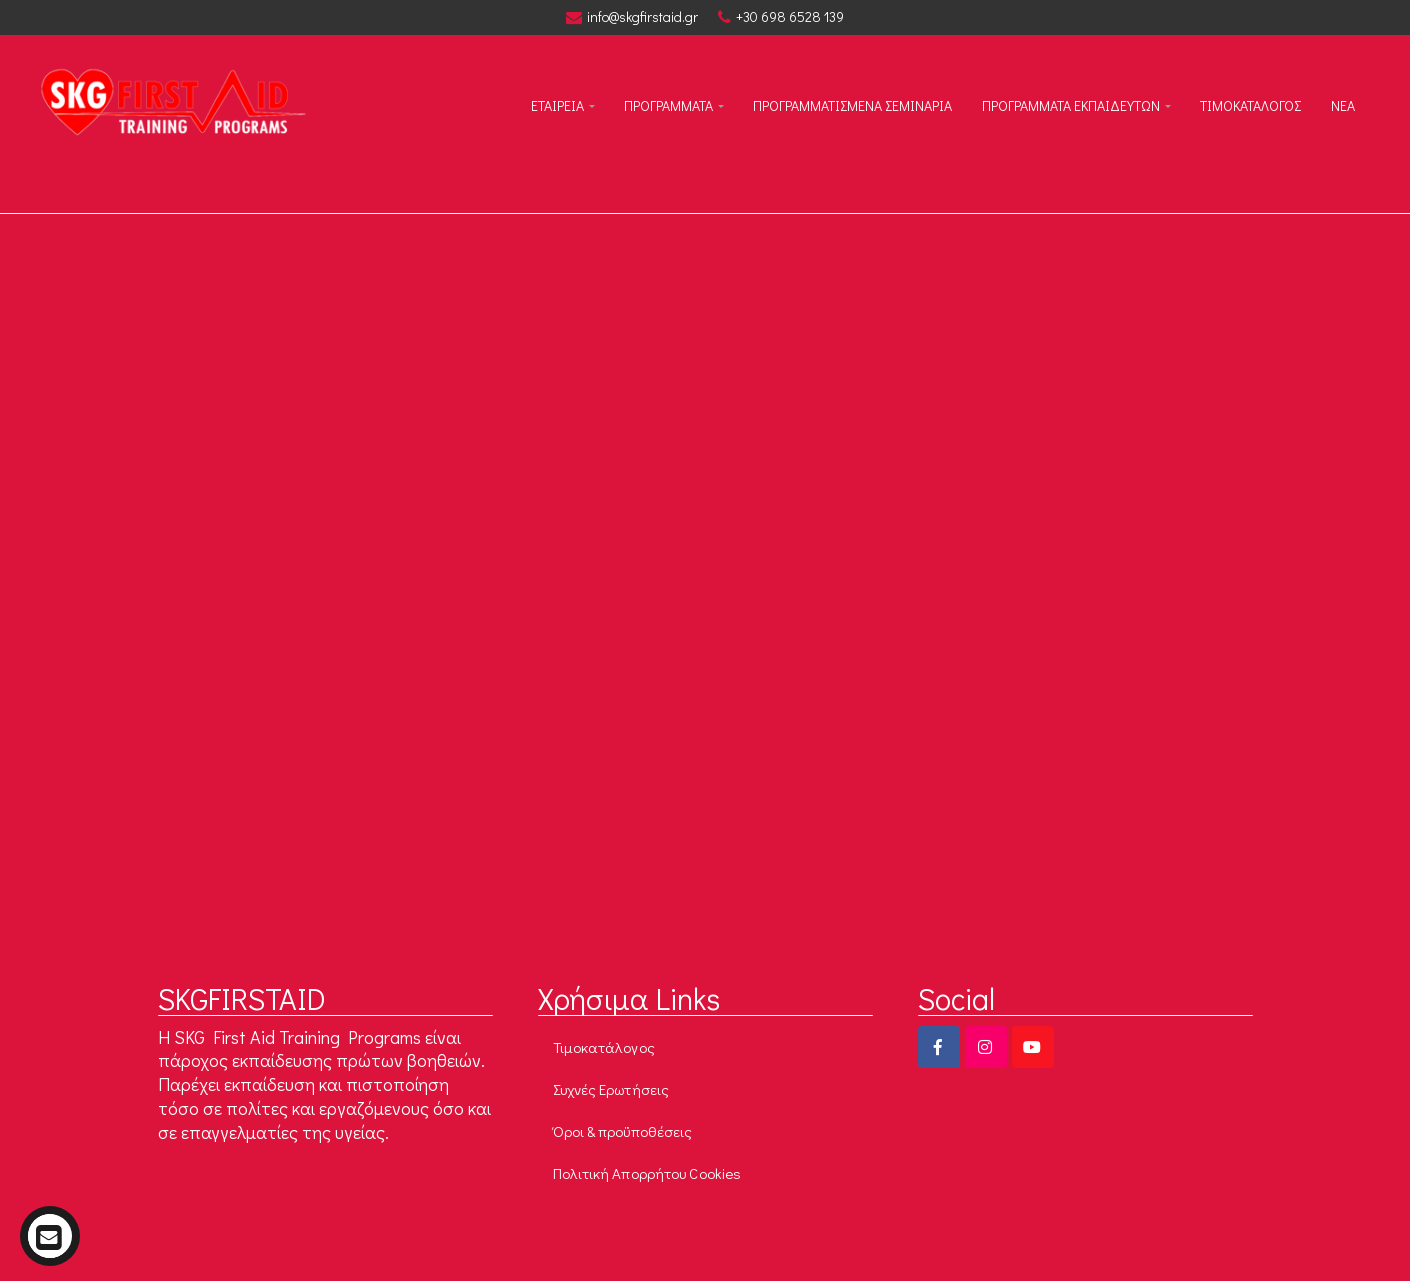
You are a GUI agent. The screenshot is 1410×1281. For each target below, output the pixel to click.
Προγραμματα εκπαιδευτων (1071, 105)
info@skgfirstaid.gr (632, 17)
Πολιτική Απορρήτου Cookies (647, 1173)
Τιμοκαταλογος (1250, 105)
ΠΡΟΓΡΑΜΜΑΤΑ (668, 105)
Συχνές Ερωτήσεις (611, 1089)
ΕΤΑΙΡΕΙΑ (557, 105)
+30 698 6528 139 (781, 17)
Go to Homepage (819, 709)
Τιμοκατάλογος (604, 1047)
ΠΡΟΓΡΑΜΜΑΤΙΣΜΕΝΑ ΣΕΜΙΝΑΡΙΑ (852, 105)
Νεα (1343, 105)
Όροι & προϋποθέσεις (623, 1131)
